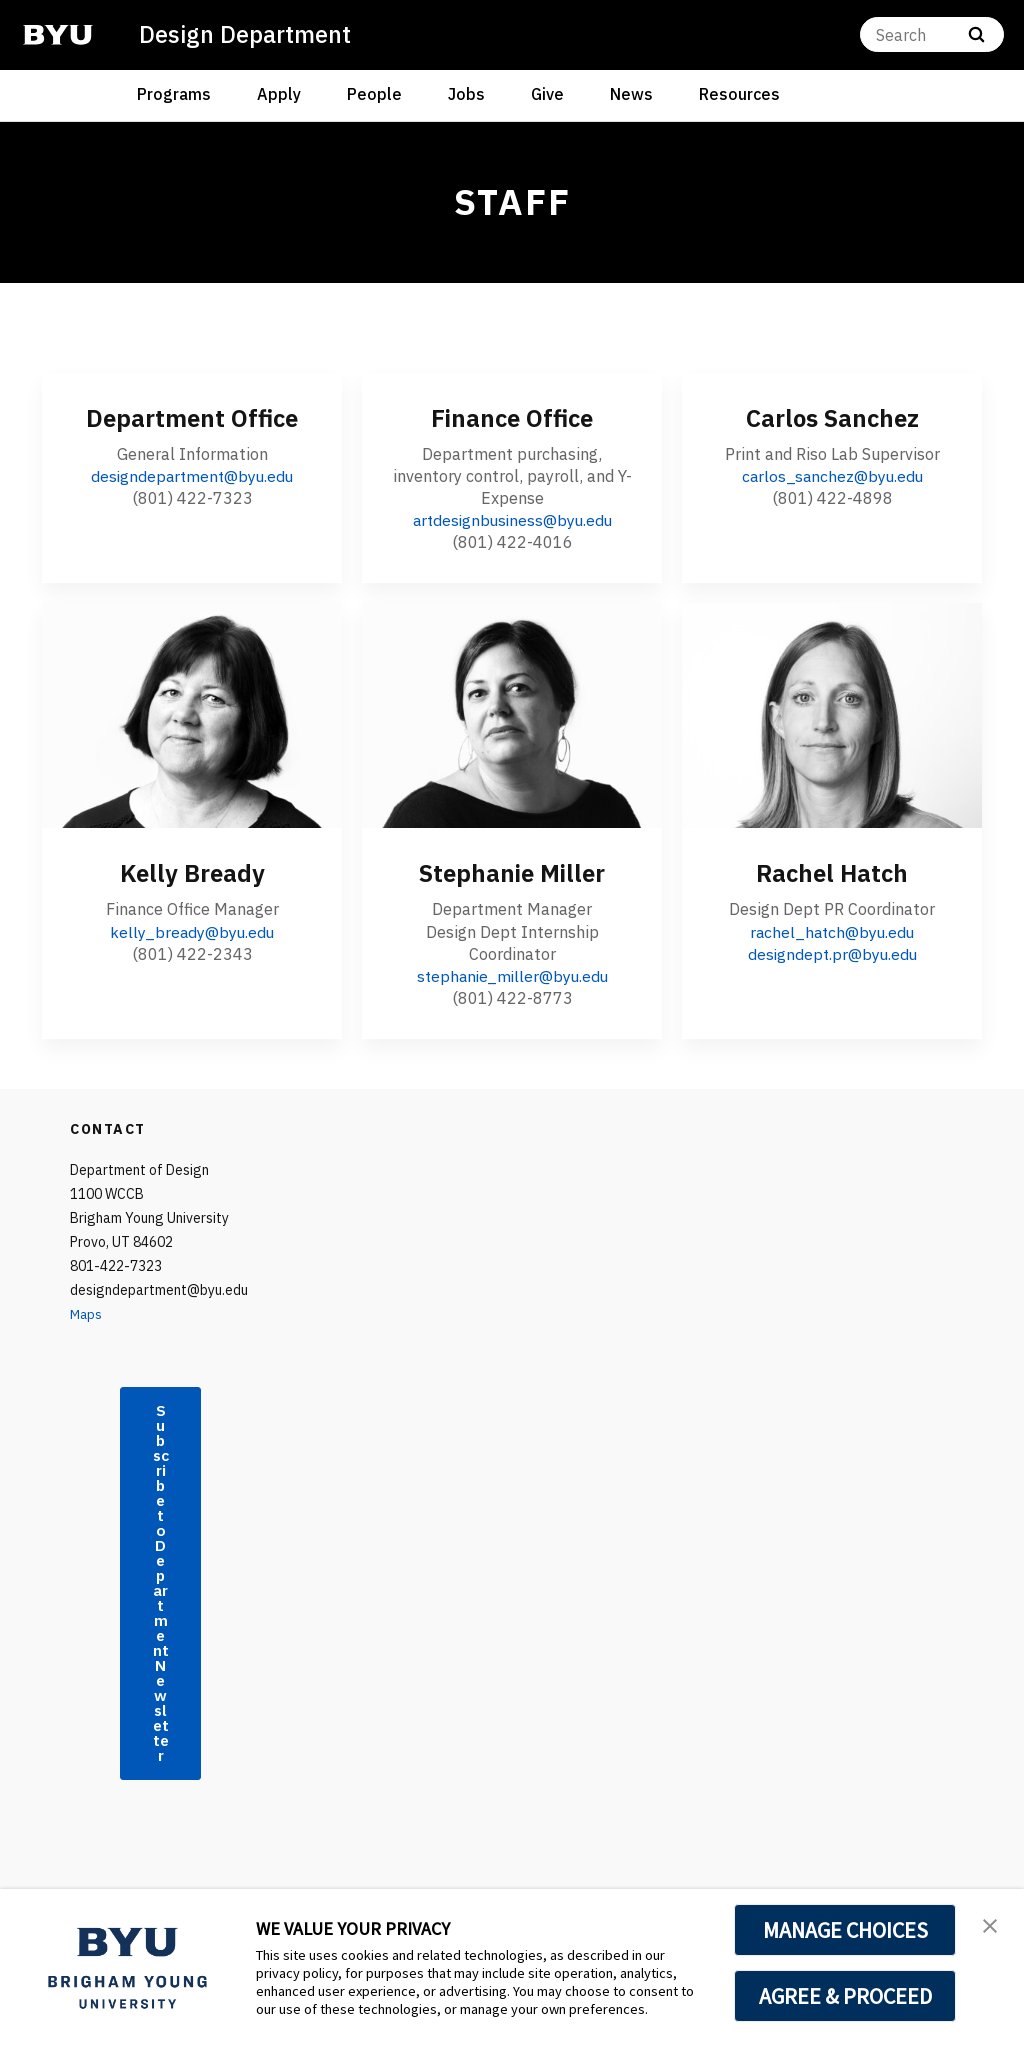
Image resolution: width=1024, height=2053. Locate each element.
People (374, 94)
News (631, 94)
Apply (279, 94)
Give (547, 94)
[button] (991, 1925)
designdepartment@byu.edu (192, 476)
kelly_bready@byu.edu (192, 931)
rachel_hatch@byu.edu (832, 931)
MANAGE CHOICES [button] (845, 1930)
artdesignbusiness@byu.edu (512, 520)
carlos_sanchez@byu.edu (832, 476)
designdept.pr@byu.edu (832, 953)
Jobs (466, 94)
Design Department (246, 34)
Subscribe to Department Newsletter (161, 1605)
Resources (739, 94)
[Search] (932, 34)
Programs (174, 94)
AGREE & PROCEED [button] (845, 1996)
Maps (87, 1313)
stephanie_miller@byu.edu (512, 975)
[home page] (58, 35)
